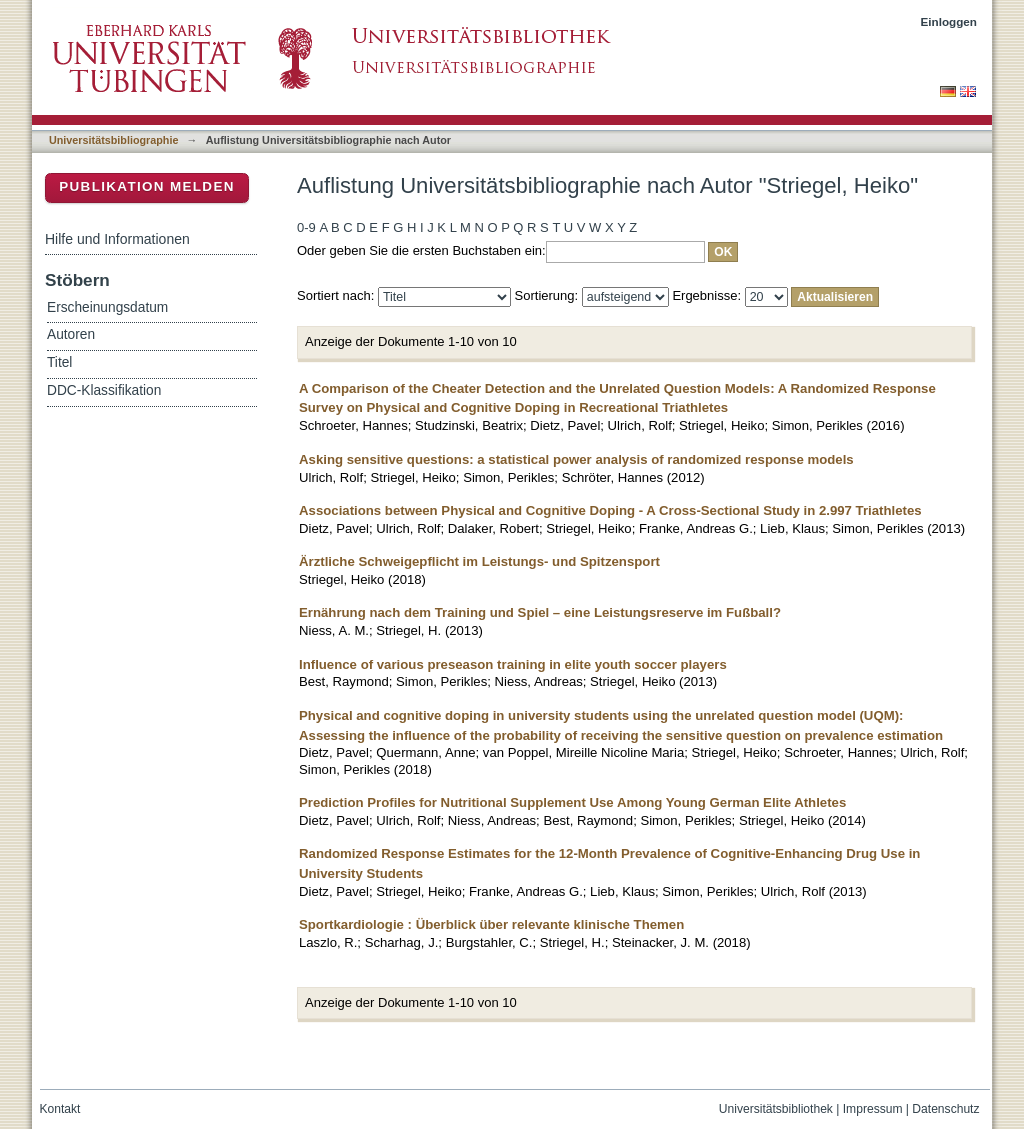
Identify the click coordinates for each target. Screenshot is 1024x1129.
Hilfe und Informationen (117, 239)
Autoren (71, 334)
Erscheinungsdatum (107, 307)
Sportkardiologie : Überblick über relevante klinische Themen (491, 924)
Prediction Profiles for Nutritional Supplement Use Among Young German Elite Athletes (572, 802)
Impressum (873, 1109)
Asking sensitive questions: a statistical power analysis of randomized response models (576, 459)
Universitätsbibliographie (113, 140)
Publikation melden (147, 186)
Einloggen (949, 21)
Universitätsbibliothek (776, 1109)
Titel (59, 362)
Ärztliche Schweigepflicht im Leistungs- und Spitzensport (479, 561)
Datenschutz (945, 1109)
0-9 (306, 227)
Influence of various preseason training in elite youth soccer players (513, 664)
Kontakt (60, 1109)
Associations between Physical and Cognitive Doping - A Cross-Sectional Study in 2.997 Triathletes (610, 510)
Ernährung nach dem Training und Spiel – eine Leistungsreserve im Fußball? (540, 612)
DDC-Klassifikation (104, 390)
